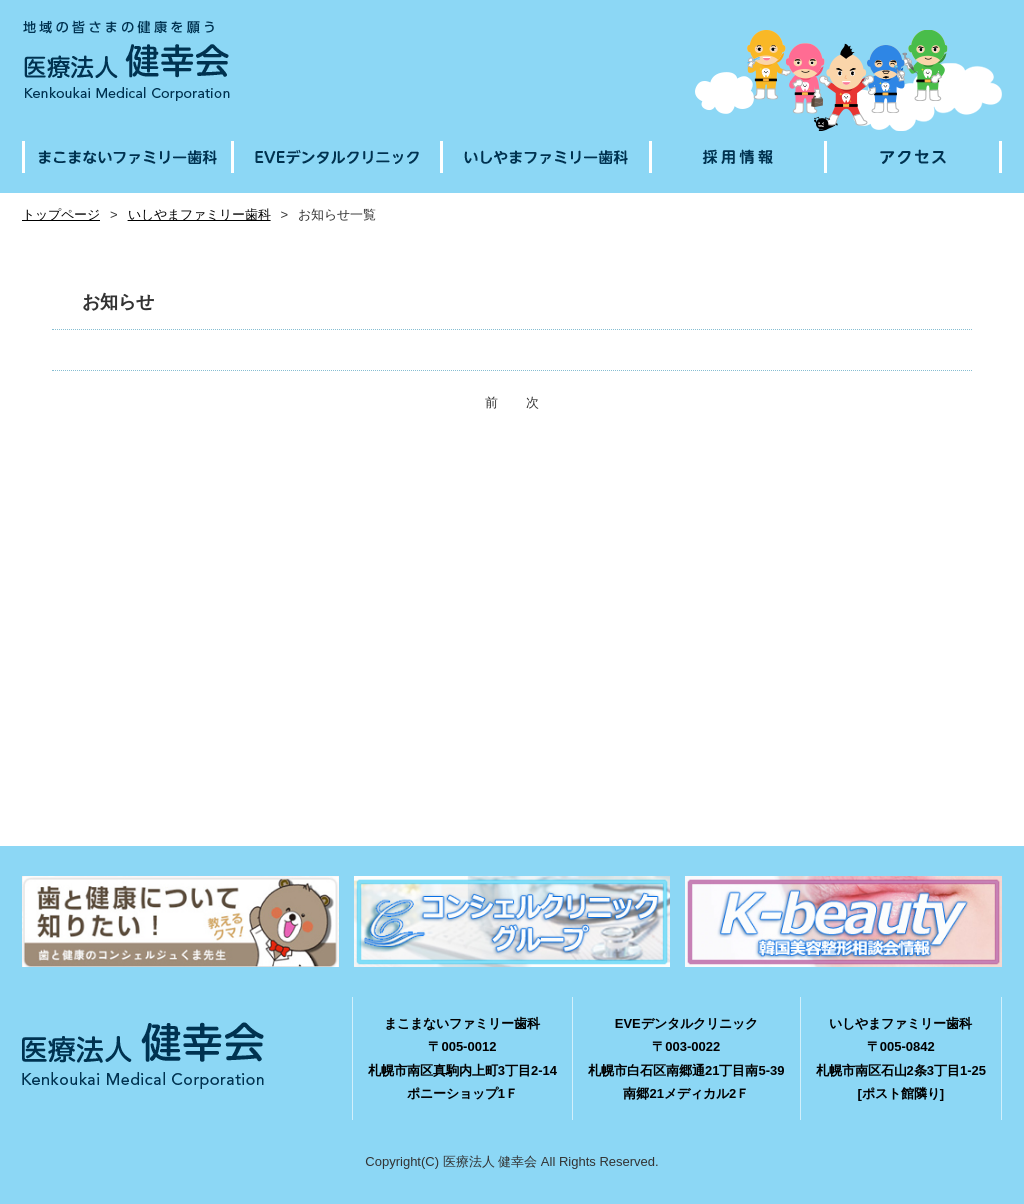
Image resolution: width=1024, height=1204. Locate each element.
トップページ (61, 214)
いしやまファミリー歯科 (199, 214)
